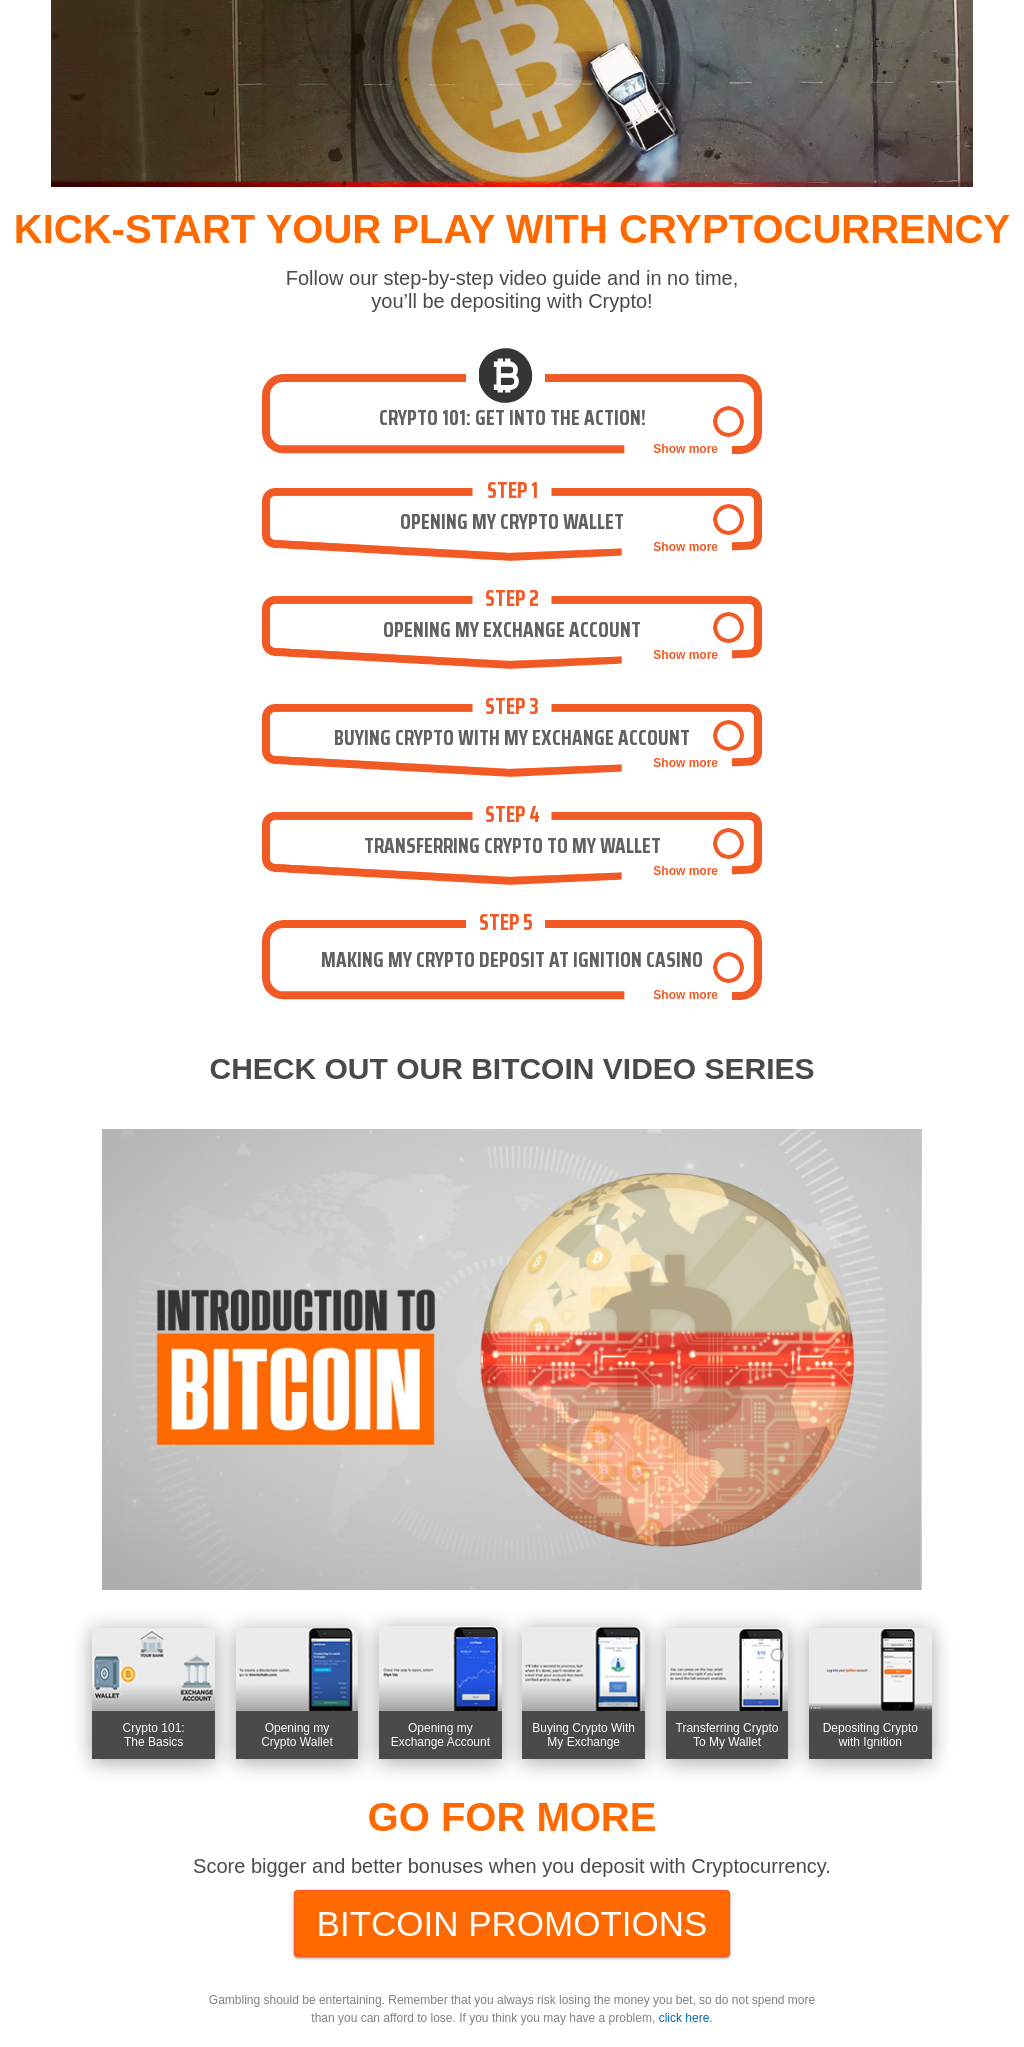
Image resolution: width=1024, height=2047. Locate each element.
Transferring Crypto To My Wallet (727, 1735)
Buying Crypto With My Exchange (583, 1735)
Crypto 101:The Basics (154, 1735)
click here (684, 2018)
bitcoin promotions (512, 1923)
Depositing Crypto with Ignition (870, 1735)
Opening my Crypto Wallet (297, 1735)
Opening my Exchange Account (440, 1735)
